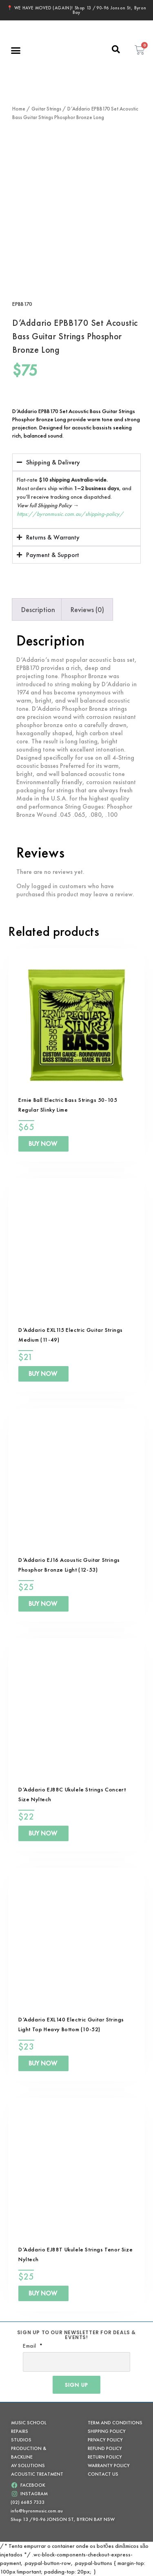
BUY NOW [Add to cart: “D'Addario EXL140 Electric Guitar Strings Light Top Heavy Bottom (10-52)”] (43, 2063)
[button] (16, 50)
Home (18, 108)
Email (30, 2345)
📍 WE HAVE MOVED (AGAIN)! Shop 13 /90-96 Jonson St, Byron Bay (76, 10)
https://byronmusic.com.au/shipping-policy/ (70, 513)
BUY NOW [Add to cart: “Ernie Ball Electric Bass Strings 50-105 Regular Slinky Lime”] (43, 1143)
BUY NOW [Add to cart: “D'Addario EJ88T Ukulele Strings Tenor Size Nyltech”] (43, 2293)
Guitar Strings (46, 108)
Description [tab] (38, 609)
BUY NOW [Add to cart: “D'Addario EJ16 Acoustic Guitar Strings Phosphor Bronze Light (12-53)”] (43, 1603)
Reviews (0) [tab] (87, 609)
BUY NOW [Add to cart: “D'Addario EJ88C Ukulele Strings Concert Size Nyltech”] (43, 1833)
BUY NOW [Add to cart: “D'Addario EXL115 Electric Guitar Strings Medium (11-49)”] (43, 1373)
